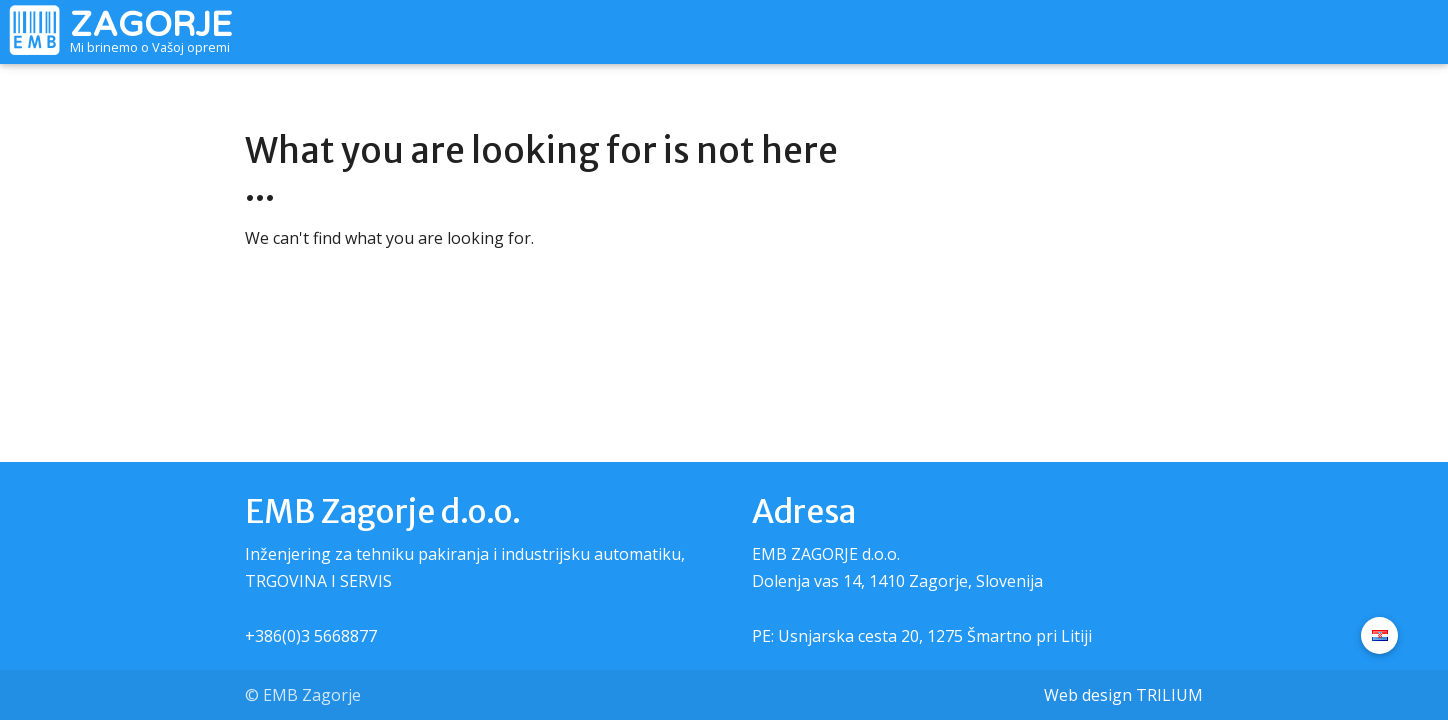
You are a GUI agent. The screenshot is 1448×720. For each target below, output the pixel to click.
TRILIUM (1169, 695)
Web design (1088, 695)
